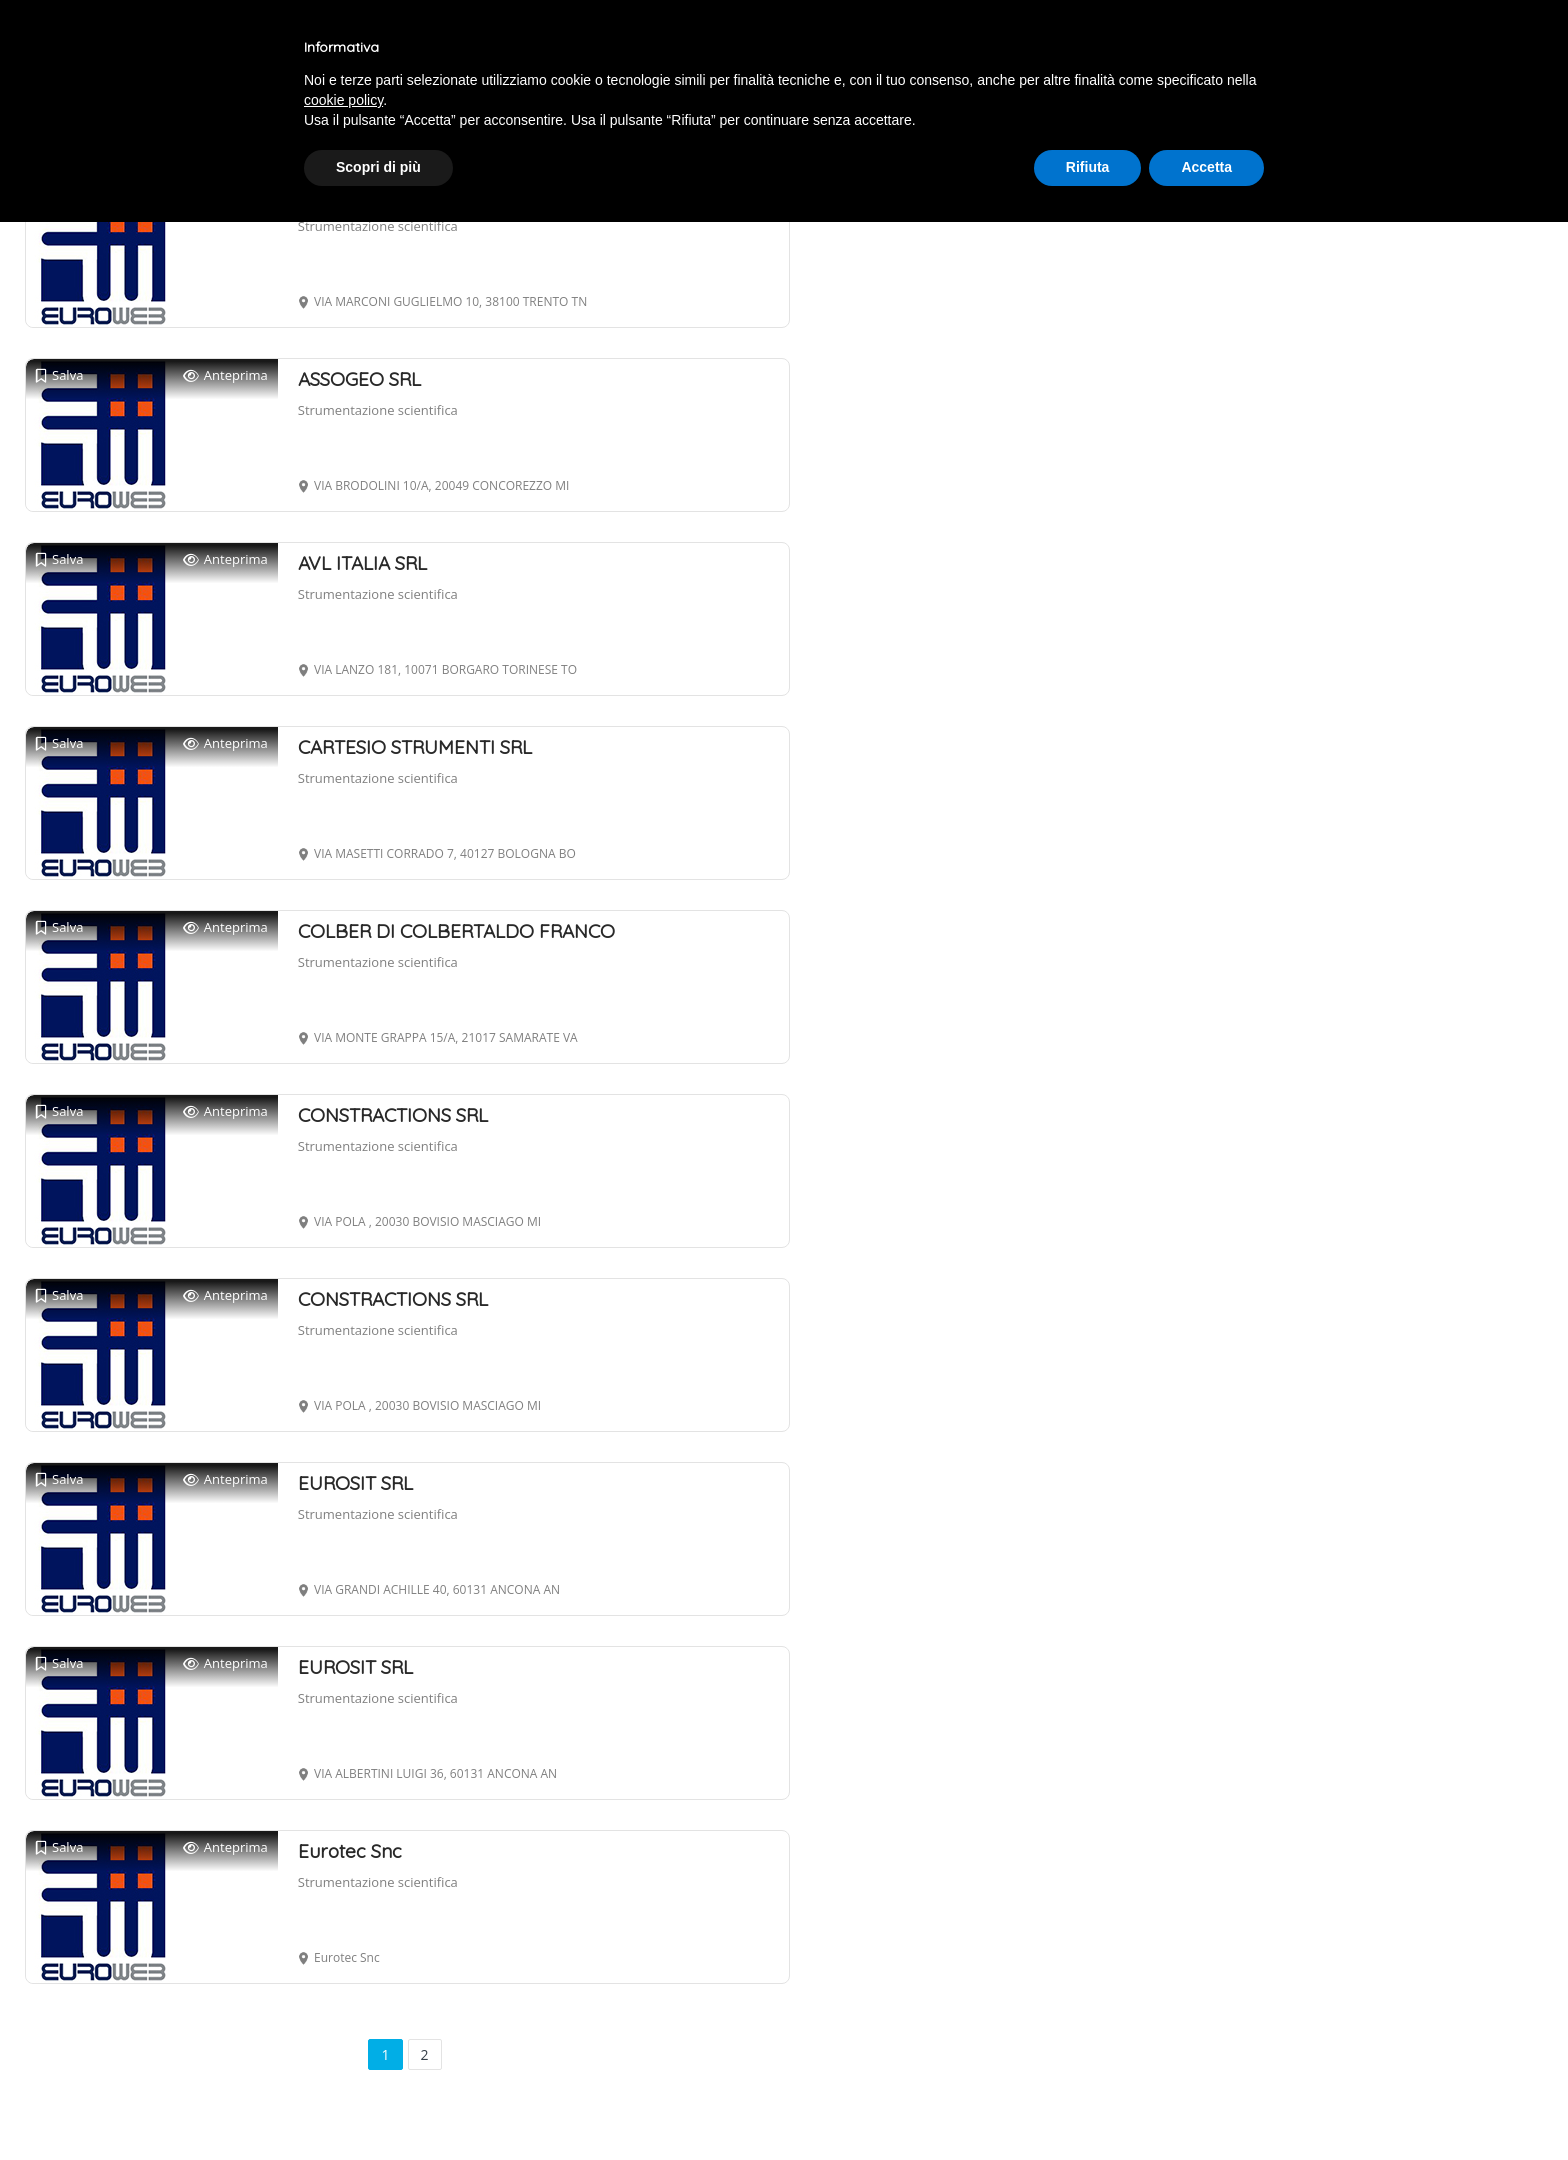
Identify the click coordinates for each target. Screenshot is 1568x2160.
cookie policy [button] (343, 100)
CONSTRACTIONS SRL (393, 1115)
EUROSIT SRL (355, 1483)
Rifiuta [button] (1088, 167)
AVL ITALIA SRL (362, 563)
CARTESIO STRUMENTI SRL (415, 747)
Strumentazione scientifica (378, 226)
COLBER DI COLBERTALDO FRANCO (456, 931)
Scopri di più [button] (378, 167)
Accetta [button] (1206, 167)
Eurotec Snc (350, 1851)
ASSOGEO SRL (359, 379)
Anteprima (225, 375)
